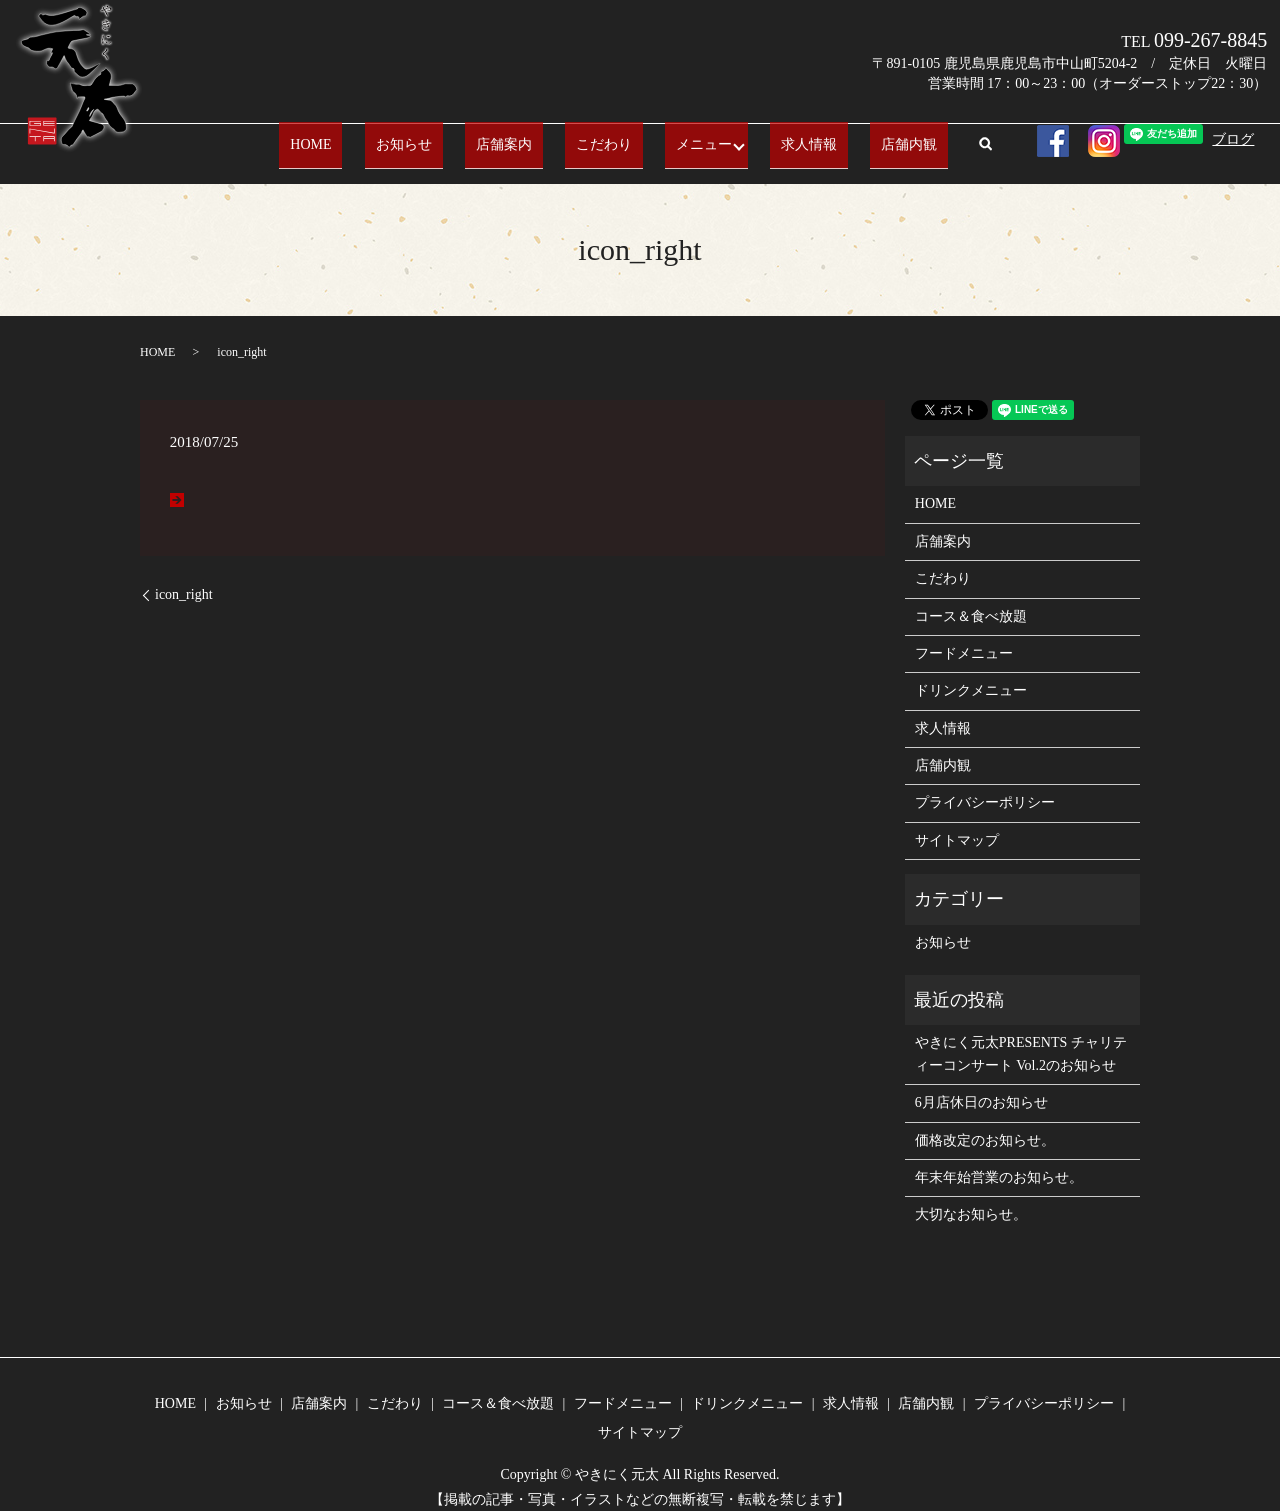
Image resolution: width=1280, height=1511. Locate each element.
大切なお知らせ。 (971, 1199)
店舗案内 (518, 136)
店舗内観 (852, 136)
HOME (368, 136)
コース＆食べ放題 (971, 600)
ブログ (1233, 139)
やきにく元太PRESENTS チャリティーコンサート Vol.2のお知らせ (1021, 1038)
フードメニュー (964, 638)
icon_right (184, 579)
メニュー (674, 136)
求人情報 (774, 136)
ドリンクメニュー (971, 675)
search (917, 138)
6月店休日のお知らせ (981, 1087)
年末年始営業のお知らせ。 (999, 1162)
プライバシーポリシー (985, 787)
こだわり (596, 136)
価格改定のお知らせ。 (985, 1124)
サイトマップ (957, 825)
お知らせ (439, 136)
